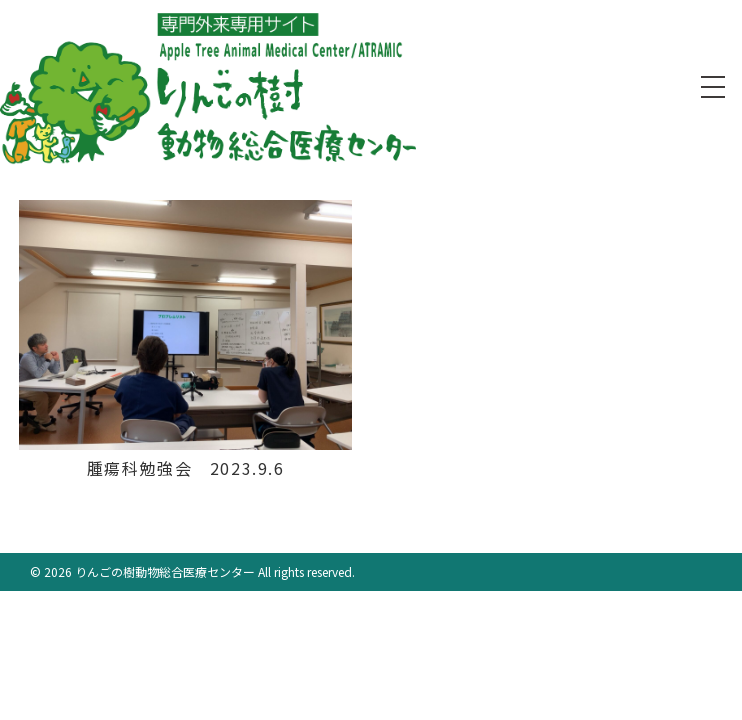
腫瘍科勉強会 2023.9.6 (186, 468)
